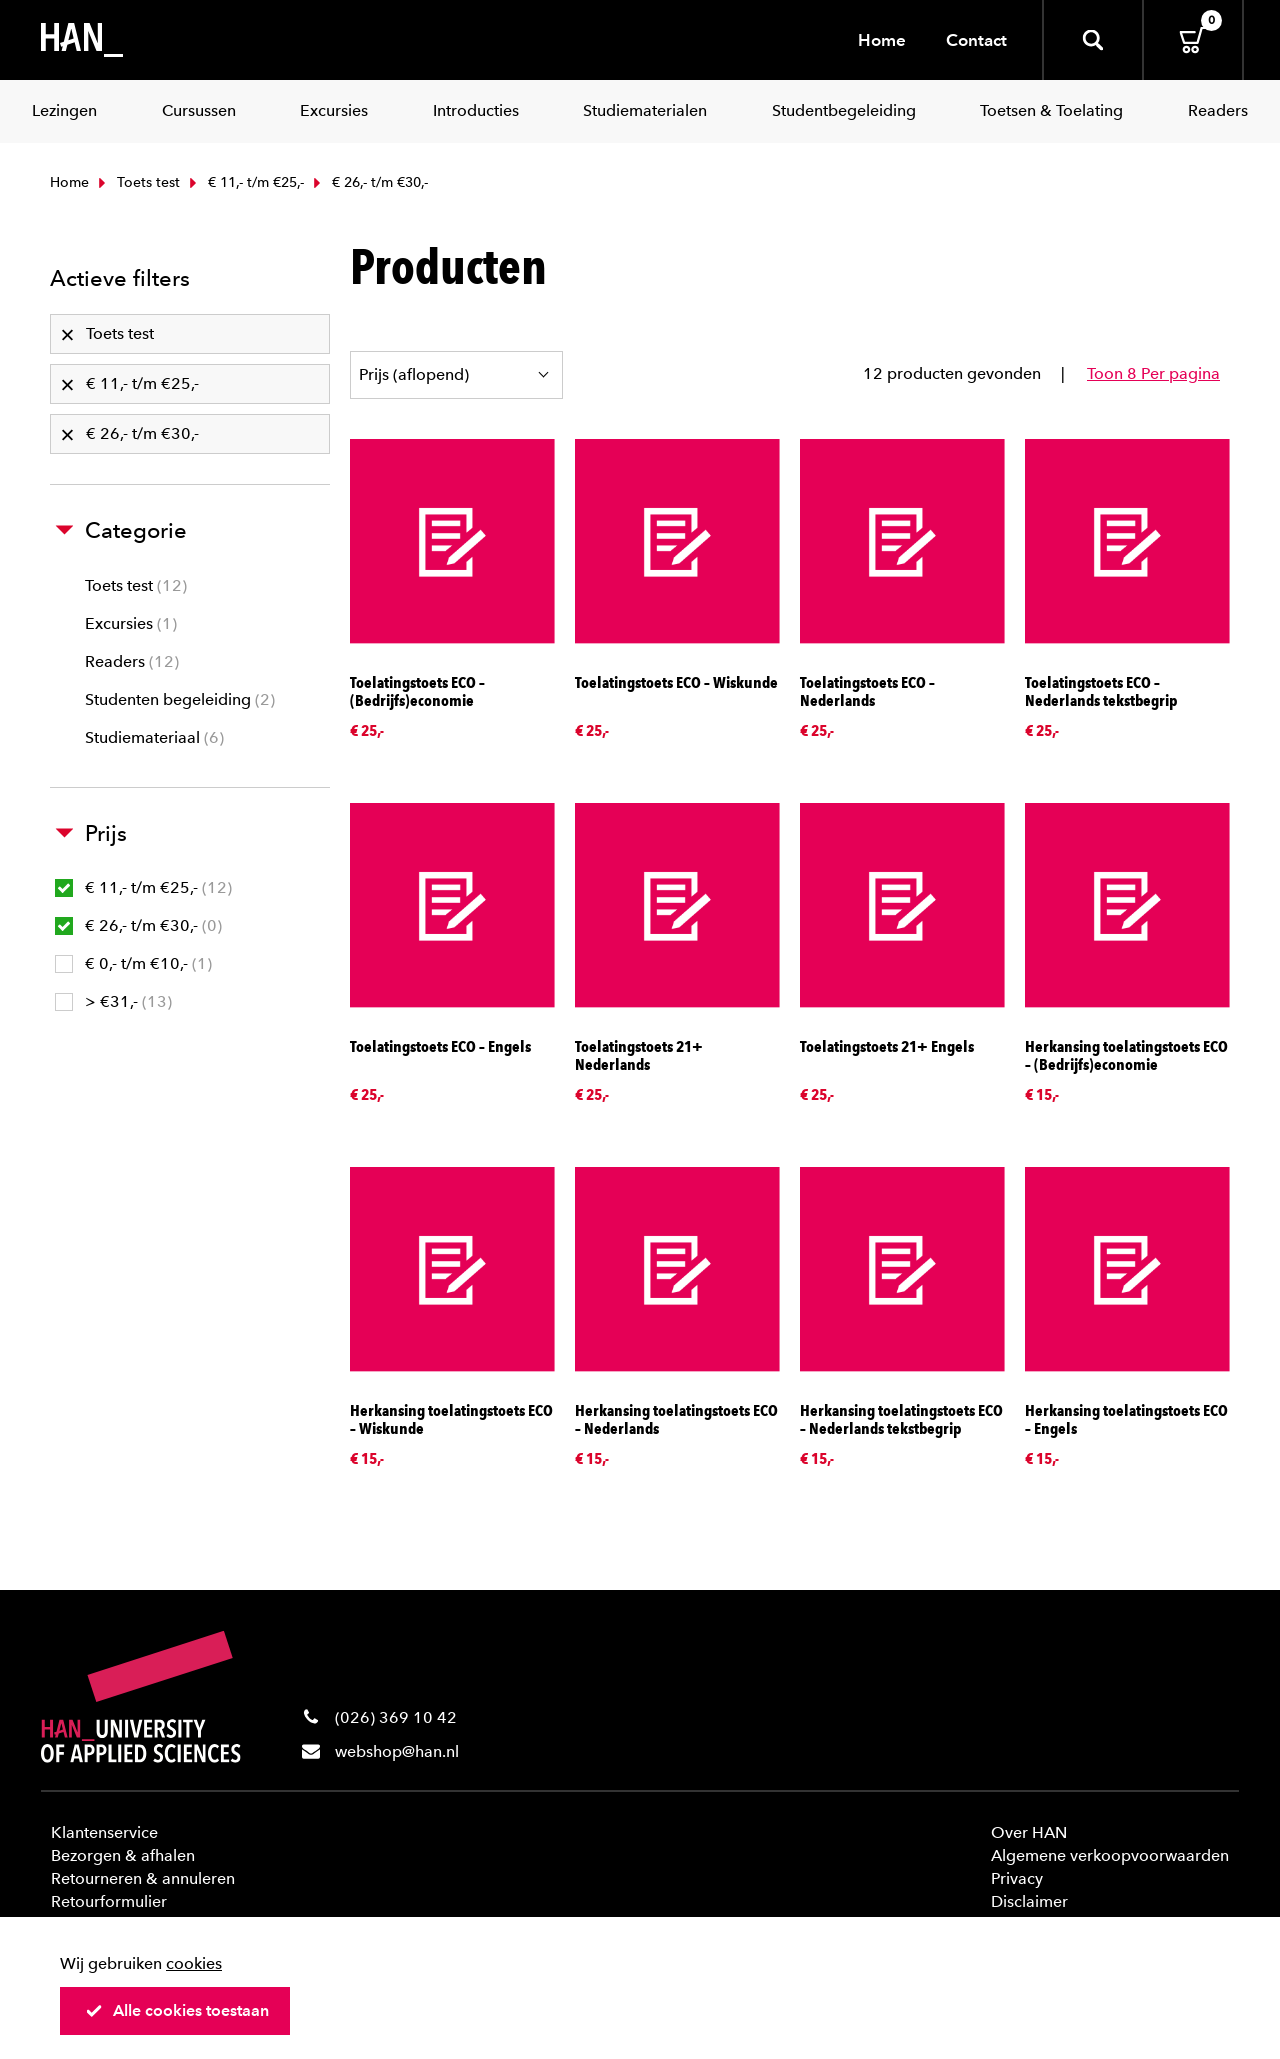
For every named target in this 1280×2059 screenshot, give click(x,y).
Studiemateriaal (154, 737)
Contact (976, 40)
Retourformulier (109, 1901)
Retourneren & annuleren (143, 1878)
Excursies (131, 623)
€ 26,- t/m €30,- (138, 925)
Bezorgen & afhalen (123, 1855)
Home (882, 40)
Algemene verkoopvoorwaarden (1110, 1855)
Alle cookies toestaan (177, 2010)
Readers (132, 661)
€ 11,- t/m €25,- (244, 182)
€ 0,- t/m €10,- (133, 963)
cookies (194, 1963)
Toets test (137, 182)
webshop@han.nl (397, 1751)
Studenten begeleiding (180, 699)
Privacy (1017, 1878)
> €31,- (113, 1001)
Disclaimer (1029, 1901)
